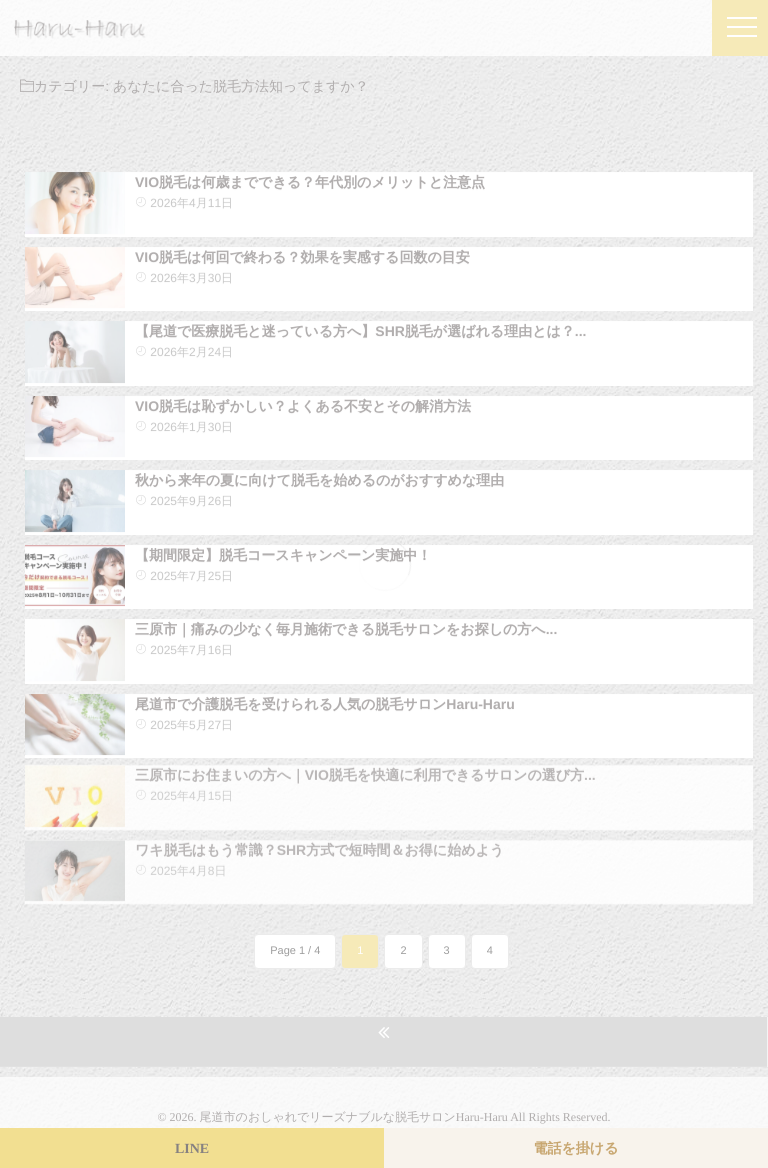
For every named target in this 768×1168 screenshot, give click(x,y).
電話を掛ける (576, 1149)
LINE (192, 1149)
